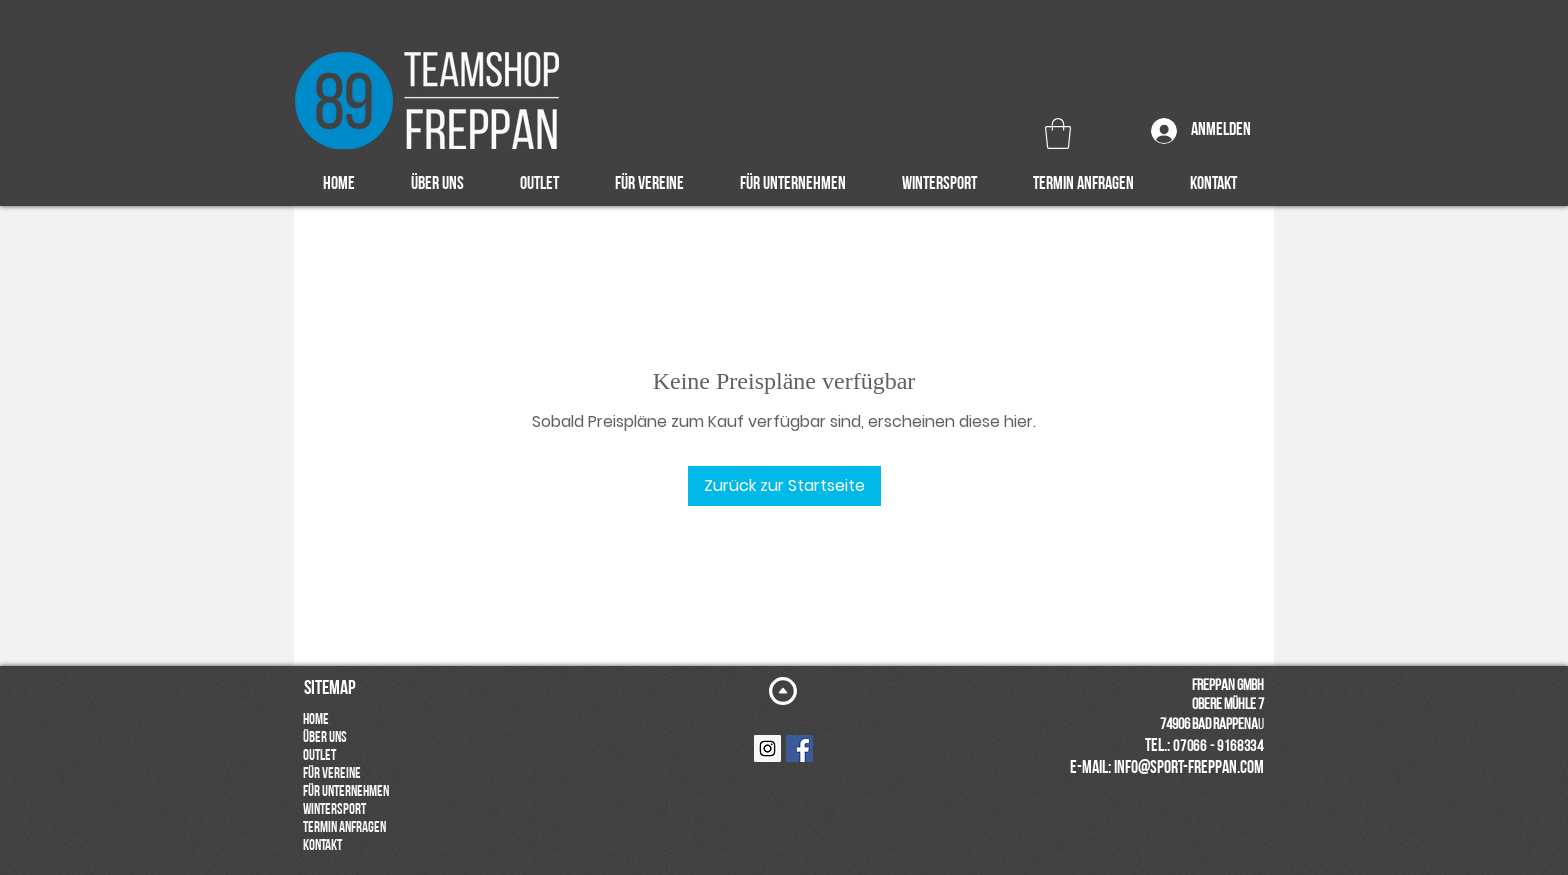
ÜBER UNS (325, 738)
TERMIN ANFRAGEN (344, 828)
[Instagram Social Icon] (767, 748)
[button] (1058, 133)
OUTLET (319, 756)
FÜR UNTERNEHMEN (346, 792)
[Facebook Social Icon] (799, 748)
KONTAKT (322, 846)
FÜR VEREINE (332, 774)
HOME (316, 720)
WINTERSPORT (334, 810)
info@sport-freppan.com (1189, 768)
